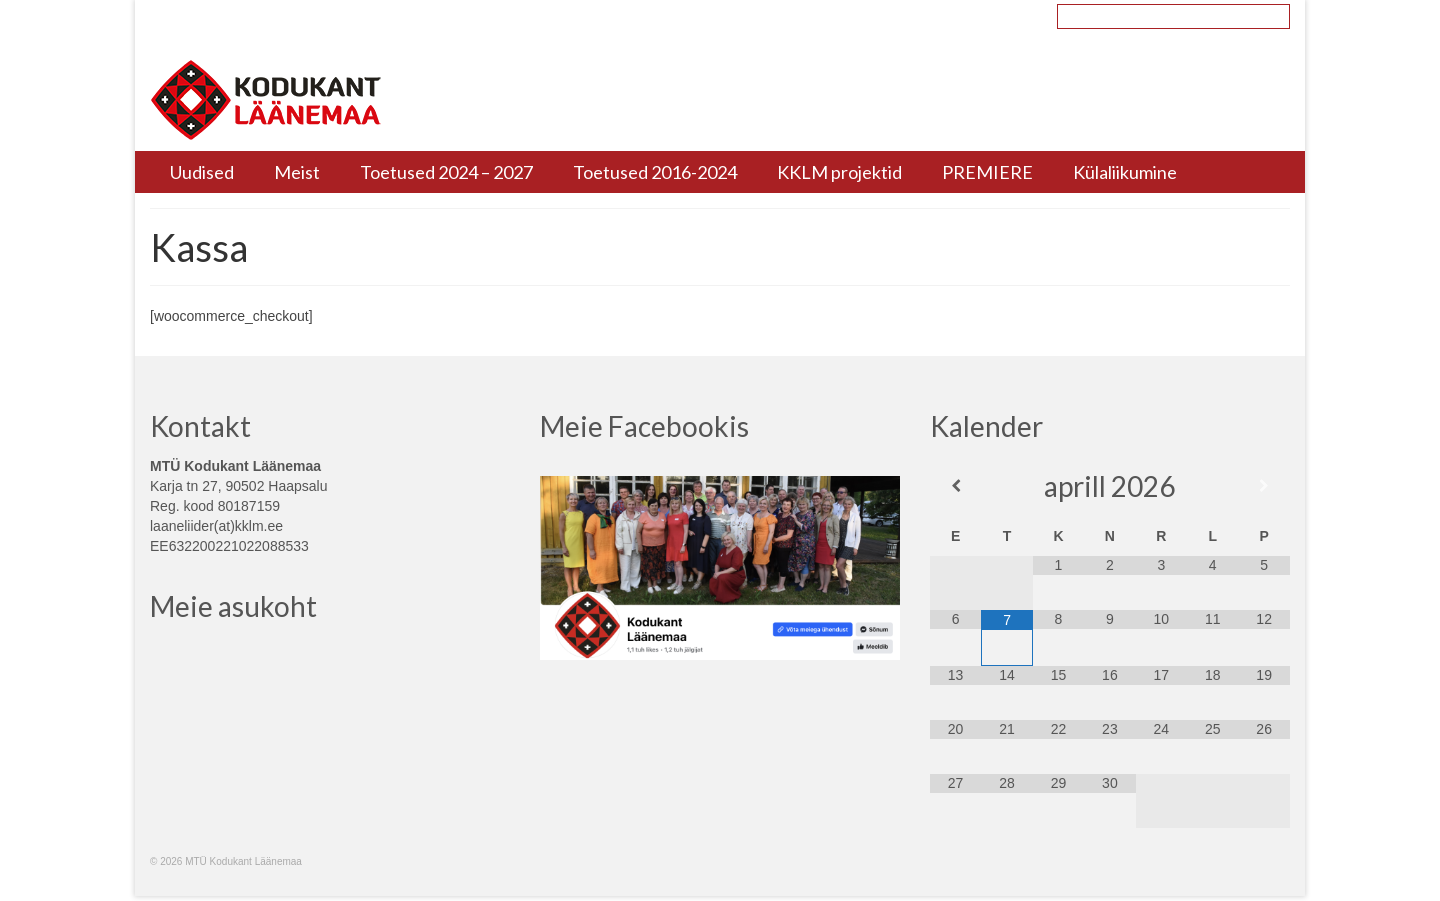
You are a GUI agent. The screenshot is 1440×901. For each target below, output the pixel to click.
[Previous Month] (955, 486)
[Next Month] (1263, 486)
